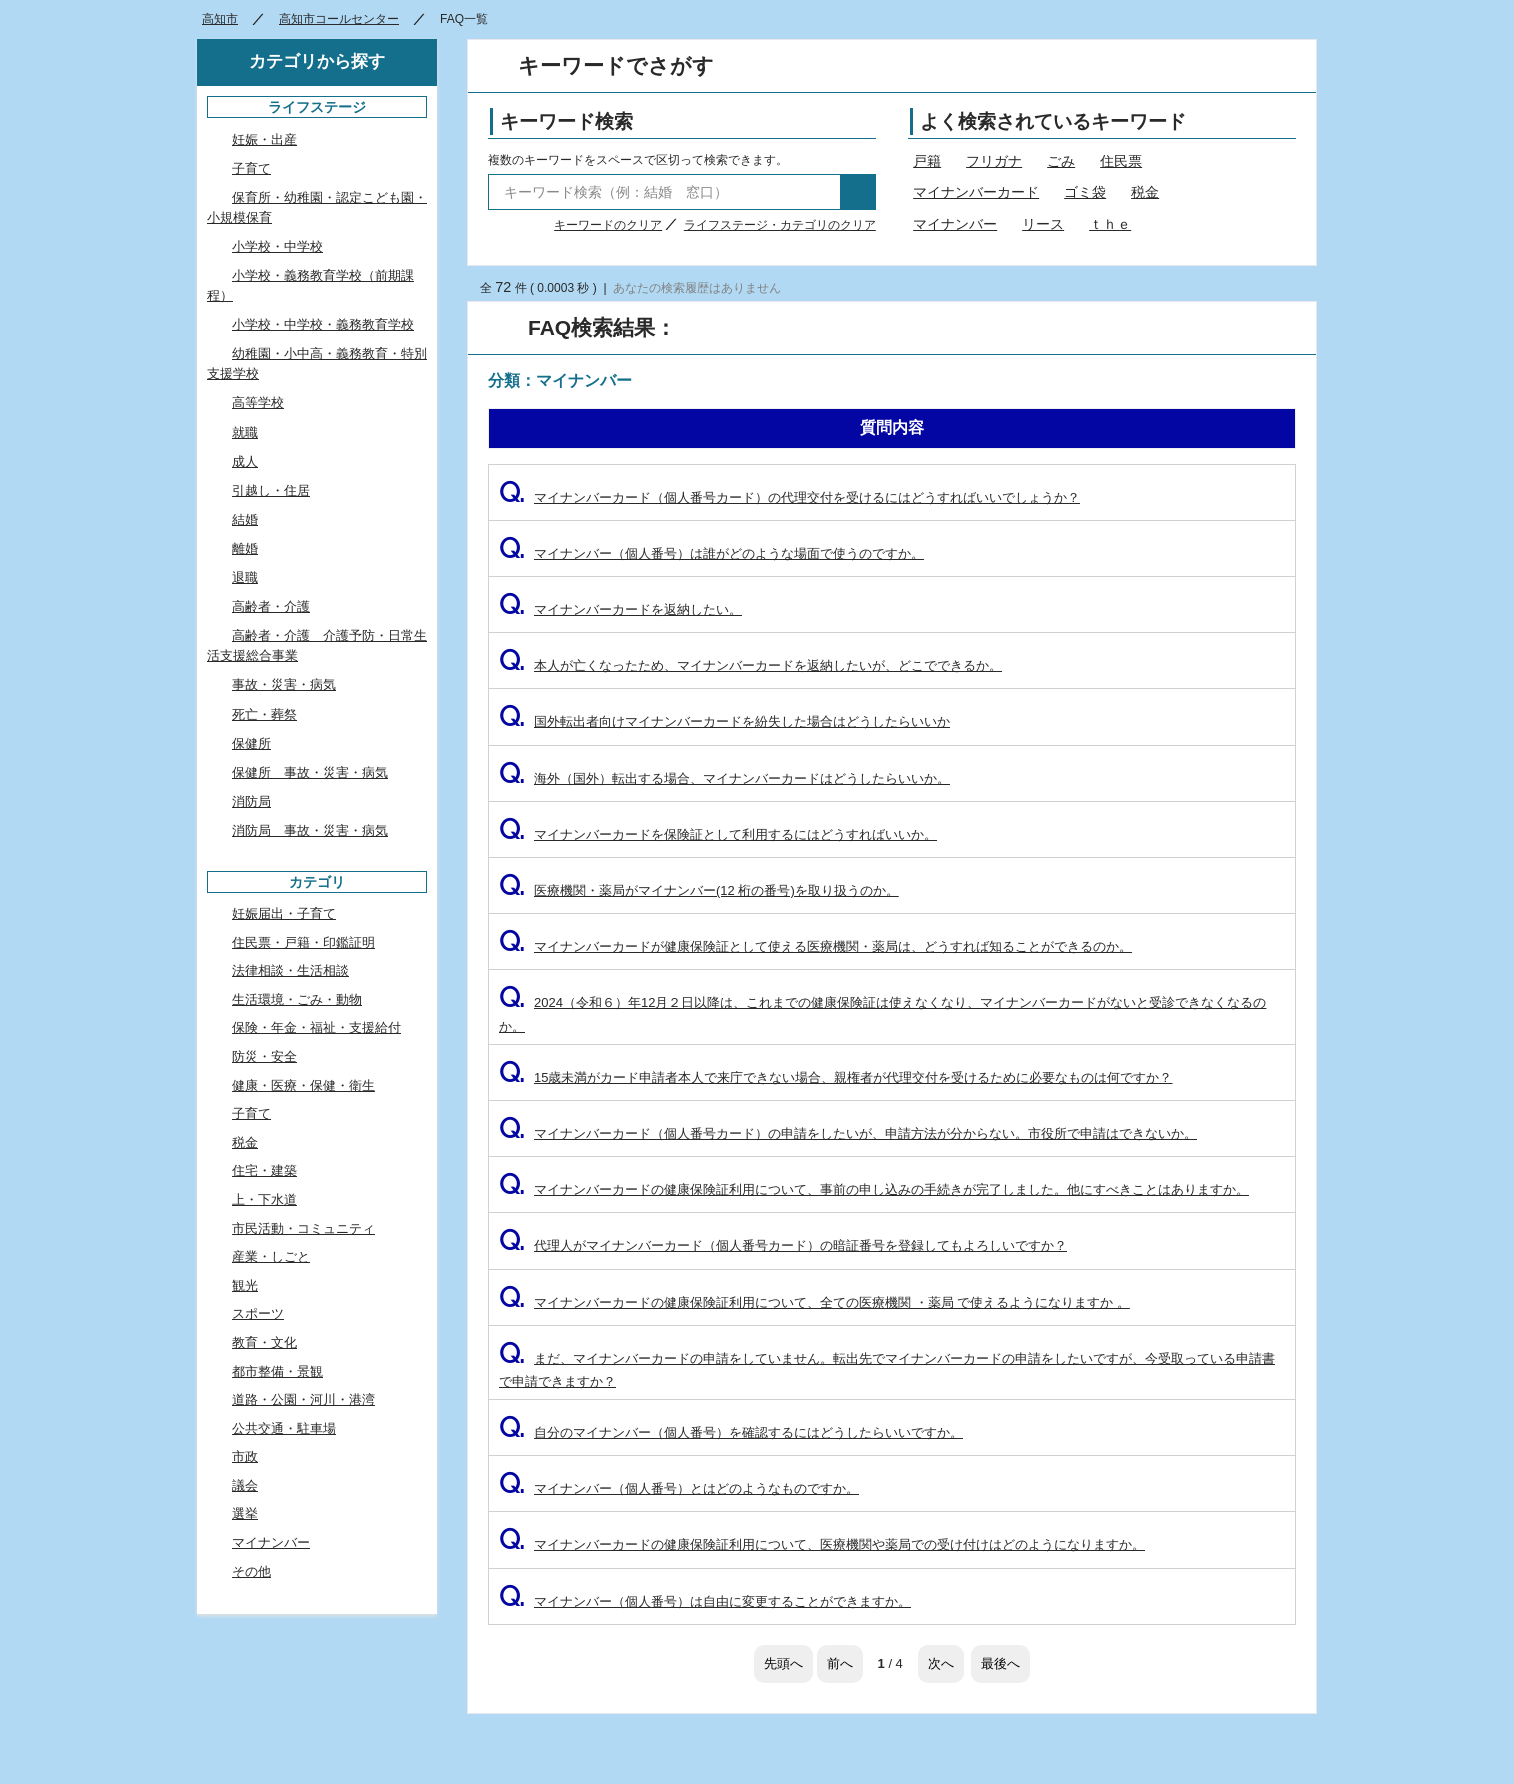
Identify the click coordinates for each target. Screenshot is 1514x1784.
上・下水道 (264, 1199)
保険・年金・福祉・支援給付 (316, 1027)
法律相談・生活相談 (290, 970)
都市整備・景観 (277, 1371)
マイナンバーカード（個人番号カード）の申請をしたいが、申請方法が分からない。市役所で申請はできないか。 (848, 1133)
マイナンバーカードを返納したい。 (620, 609)
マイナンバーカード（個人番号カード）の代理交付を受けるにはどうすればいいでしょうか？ (789, 497)
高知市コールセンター (339, 19)
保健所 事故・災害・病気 (310, 772)
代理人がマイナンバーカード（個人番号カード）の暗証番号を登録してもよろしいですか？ (783, 1245)
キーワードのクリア (608, 225)
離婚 (245, 548)
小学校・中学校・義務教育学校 (323, 324)
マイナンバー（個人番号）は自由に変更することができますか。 (705, 1601)
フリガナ (994, 161)
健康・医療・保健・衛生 (303, 1085)
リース (1043, 224)
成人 (245, 461)
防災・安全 (264, 1056)
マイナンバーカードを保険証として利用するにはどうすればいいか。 (718, 834)
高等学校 (258, 402)
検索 (858, 192)
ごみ (1061, 161)
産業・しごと (271, 1256)
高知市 (220, 19)
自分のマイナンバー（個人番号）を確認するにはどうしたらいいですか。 (731, 1432)
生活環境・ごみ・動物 (297, 999)
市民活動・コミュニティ (303, 1228)
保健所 (251, 743)
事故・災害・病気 (284, 684)
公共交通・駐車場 (284, 1428)
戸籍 (927, 161)
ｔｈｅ (1110, 224)
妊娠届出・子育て (284, 913)
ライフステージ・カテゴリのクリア (780, 225)
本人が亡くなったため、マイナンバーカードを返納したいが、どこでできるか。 (750, 665)
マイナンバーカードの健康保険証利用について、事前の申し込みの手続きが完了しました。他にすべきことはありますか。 (874, 1189)
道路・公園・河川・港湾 (303, 1399)
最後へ (1000, 1663)
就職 (245, 432)
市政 (245, 1456)
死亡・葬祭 (264, 714)
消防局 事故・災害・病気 (310, 830)
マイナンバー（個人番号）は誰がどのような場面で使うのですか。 (711, 553)
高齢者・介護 (271, 606)
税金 (1145, 192)
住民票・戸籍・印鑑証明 (303, 942)
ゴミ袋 (1085, 192)
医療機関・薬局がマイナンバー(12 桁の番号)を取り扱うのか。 (699, 890)
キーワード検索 (566, 121)
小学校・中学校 (277, 246)
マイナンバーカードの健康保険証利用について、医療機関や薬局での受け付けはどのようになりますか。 (822, 1544)
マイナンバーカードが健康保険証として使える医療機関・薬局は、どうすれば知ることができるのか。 (815, 946)
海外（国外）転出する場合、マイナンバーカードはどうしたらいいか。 (724, 778)
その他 (251, 1571)
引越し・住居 (271, 490)
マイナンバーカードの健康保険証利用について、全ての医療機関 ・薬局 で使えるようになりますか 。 (814, 1302)
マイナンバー (955, 224)
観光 (245, 1285)
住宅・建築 (264, 1170)
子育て (251, 168)
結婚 (245, 519)
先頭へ (783, 1663)
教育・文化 (264, 1342)
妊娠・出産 (264, 139)
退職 (245, 577)
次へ (941, 1663)
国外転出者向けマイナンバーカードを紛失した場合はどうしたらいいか (724, 721)
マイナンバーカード (976, 192)
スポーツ (258, 1313)
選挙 (245, 1513)
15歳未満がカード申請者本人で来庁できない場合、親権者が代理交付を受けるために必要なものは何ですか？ (835, 1077)
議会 (245, 1485)
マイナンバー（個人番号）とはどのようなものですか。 (679, 1488)
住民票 (1121, 161)
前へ (840, 1663)
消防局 (251, 801)
